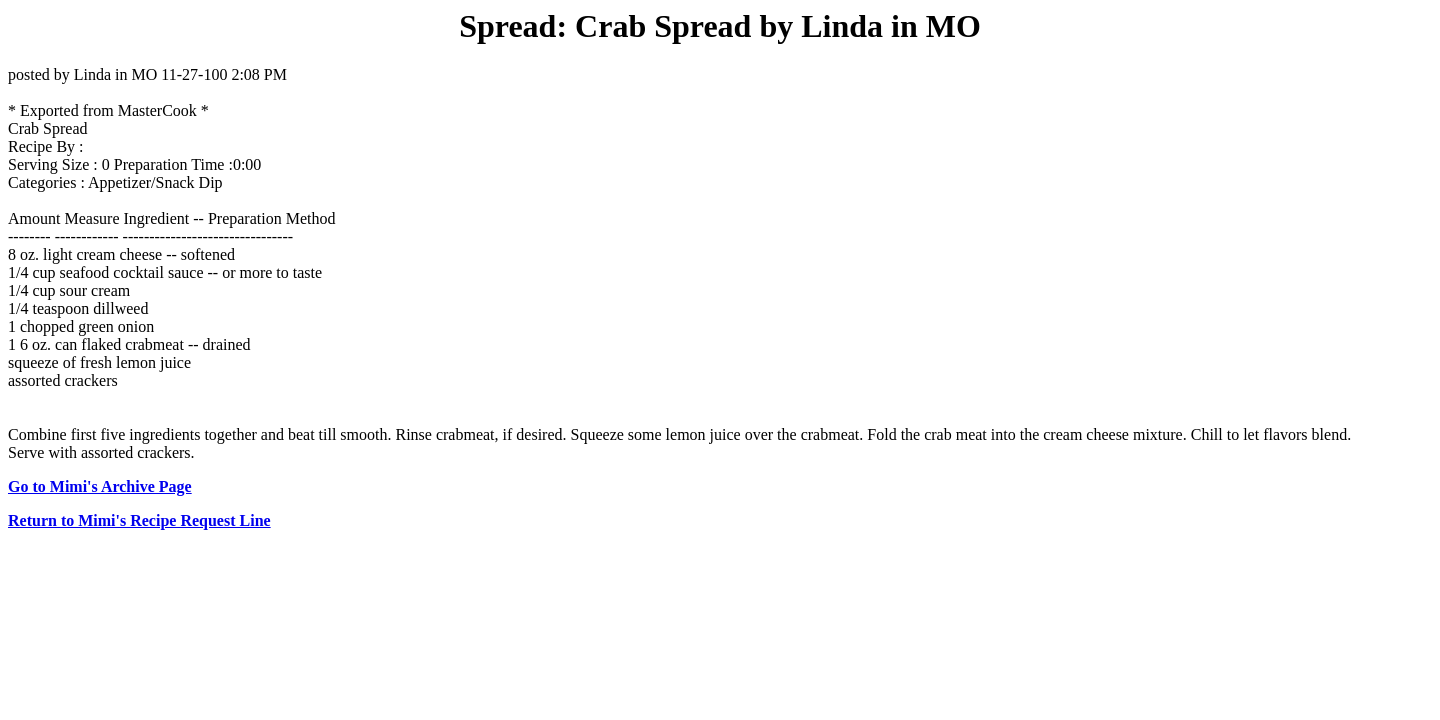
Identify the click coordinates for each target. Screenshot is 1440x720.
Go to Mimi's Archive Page (100, 486)
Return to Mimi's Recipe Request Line (139, 520)
